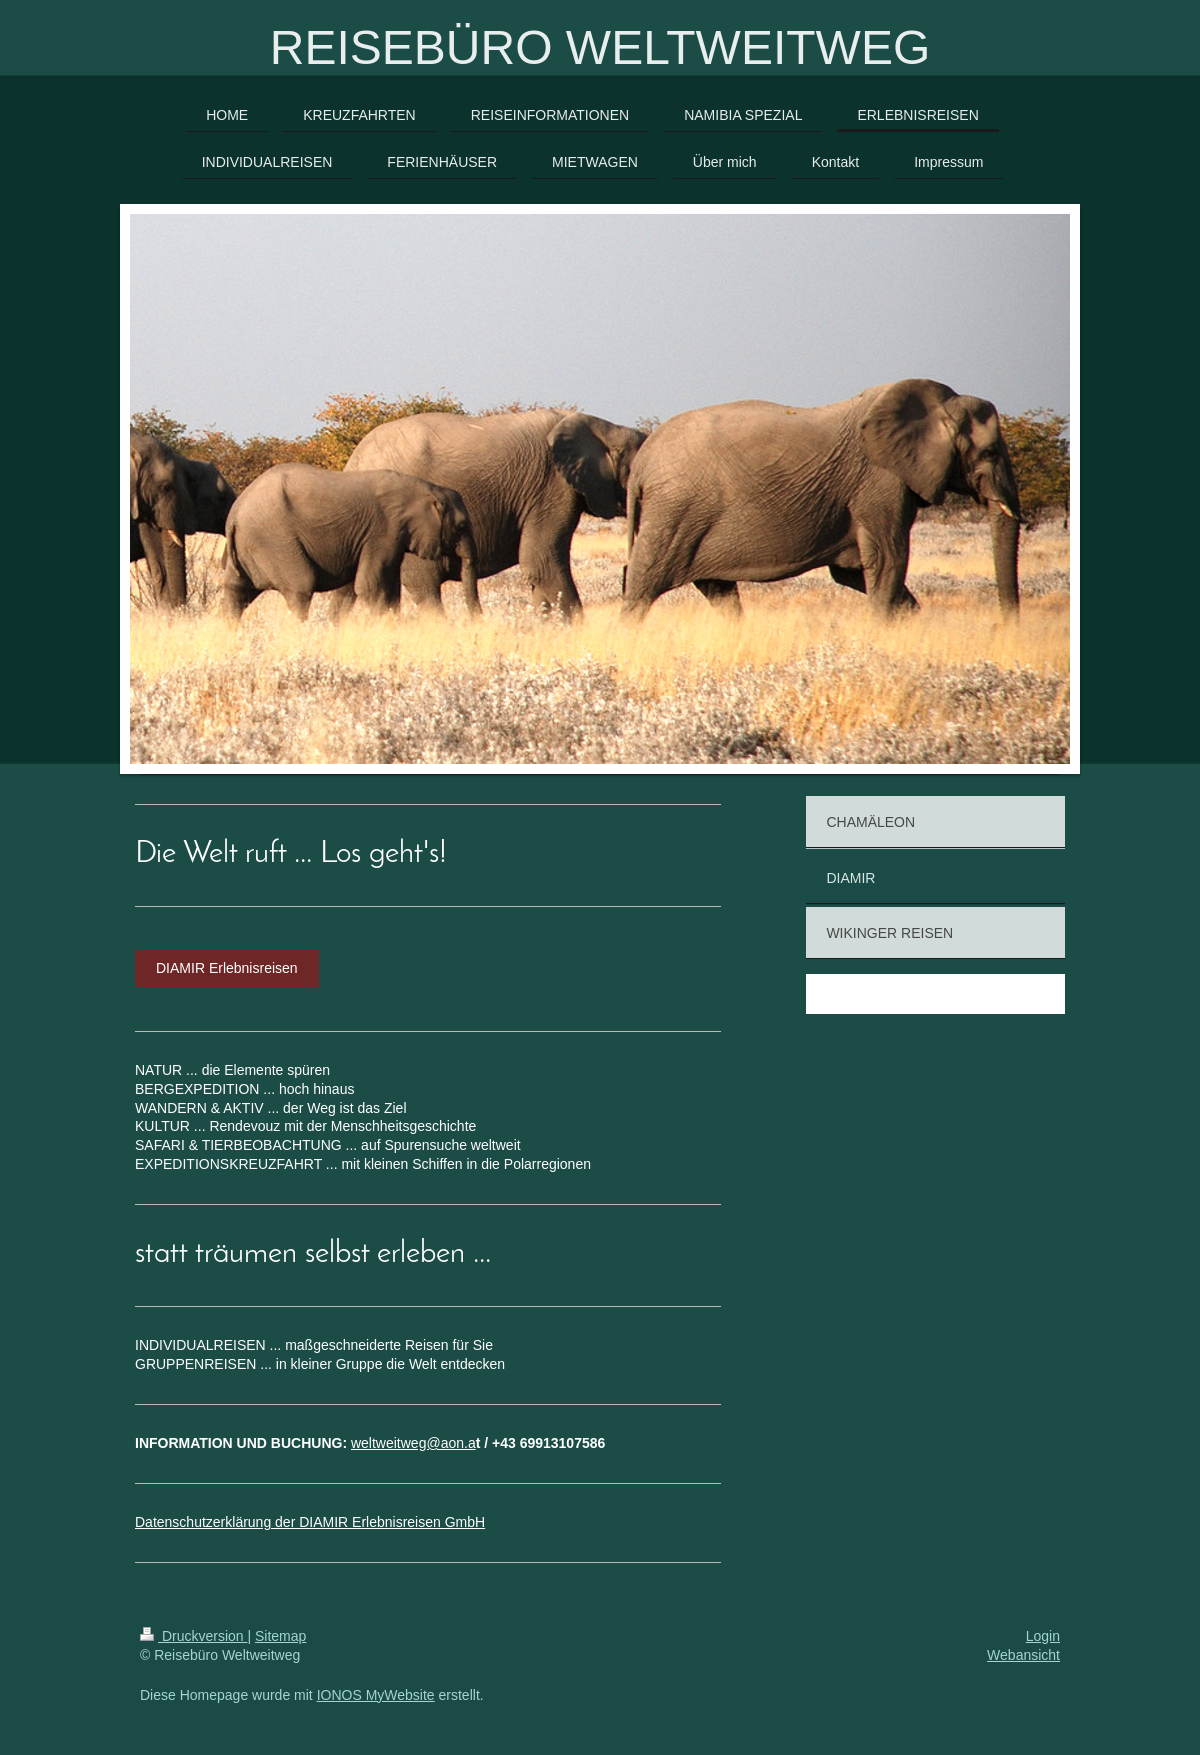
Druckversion (193, 1636)
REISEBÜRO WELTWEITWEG (600, 47)
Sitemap (280, 1636)
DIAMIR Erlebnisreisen (227, 968)
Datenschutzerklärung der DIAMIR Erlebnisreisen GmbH (310, 1522)
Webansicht (1023, 1655)
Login (1043, 1636)
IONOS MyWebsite (376, 1695)
